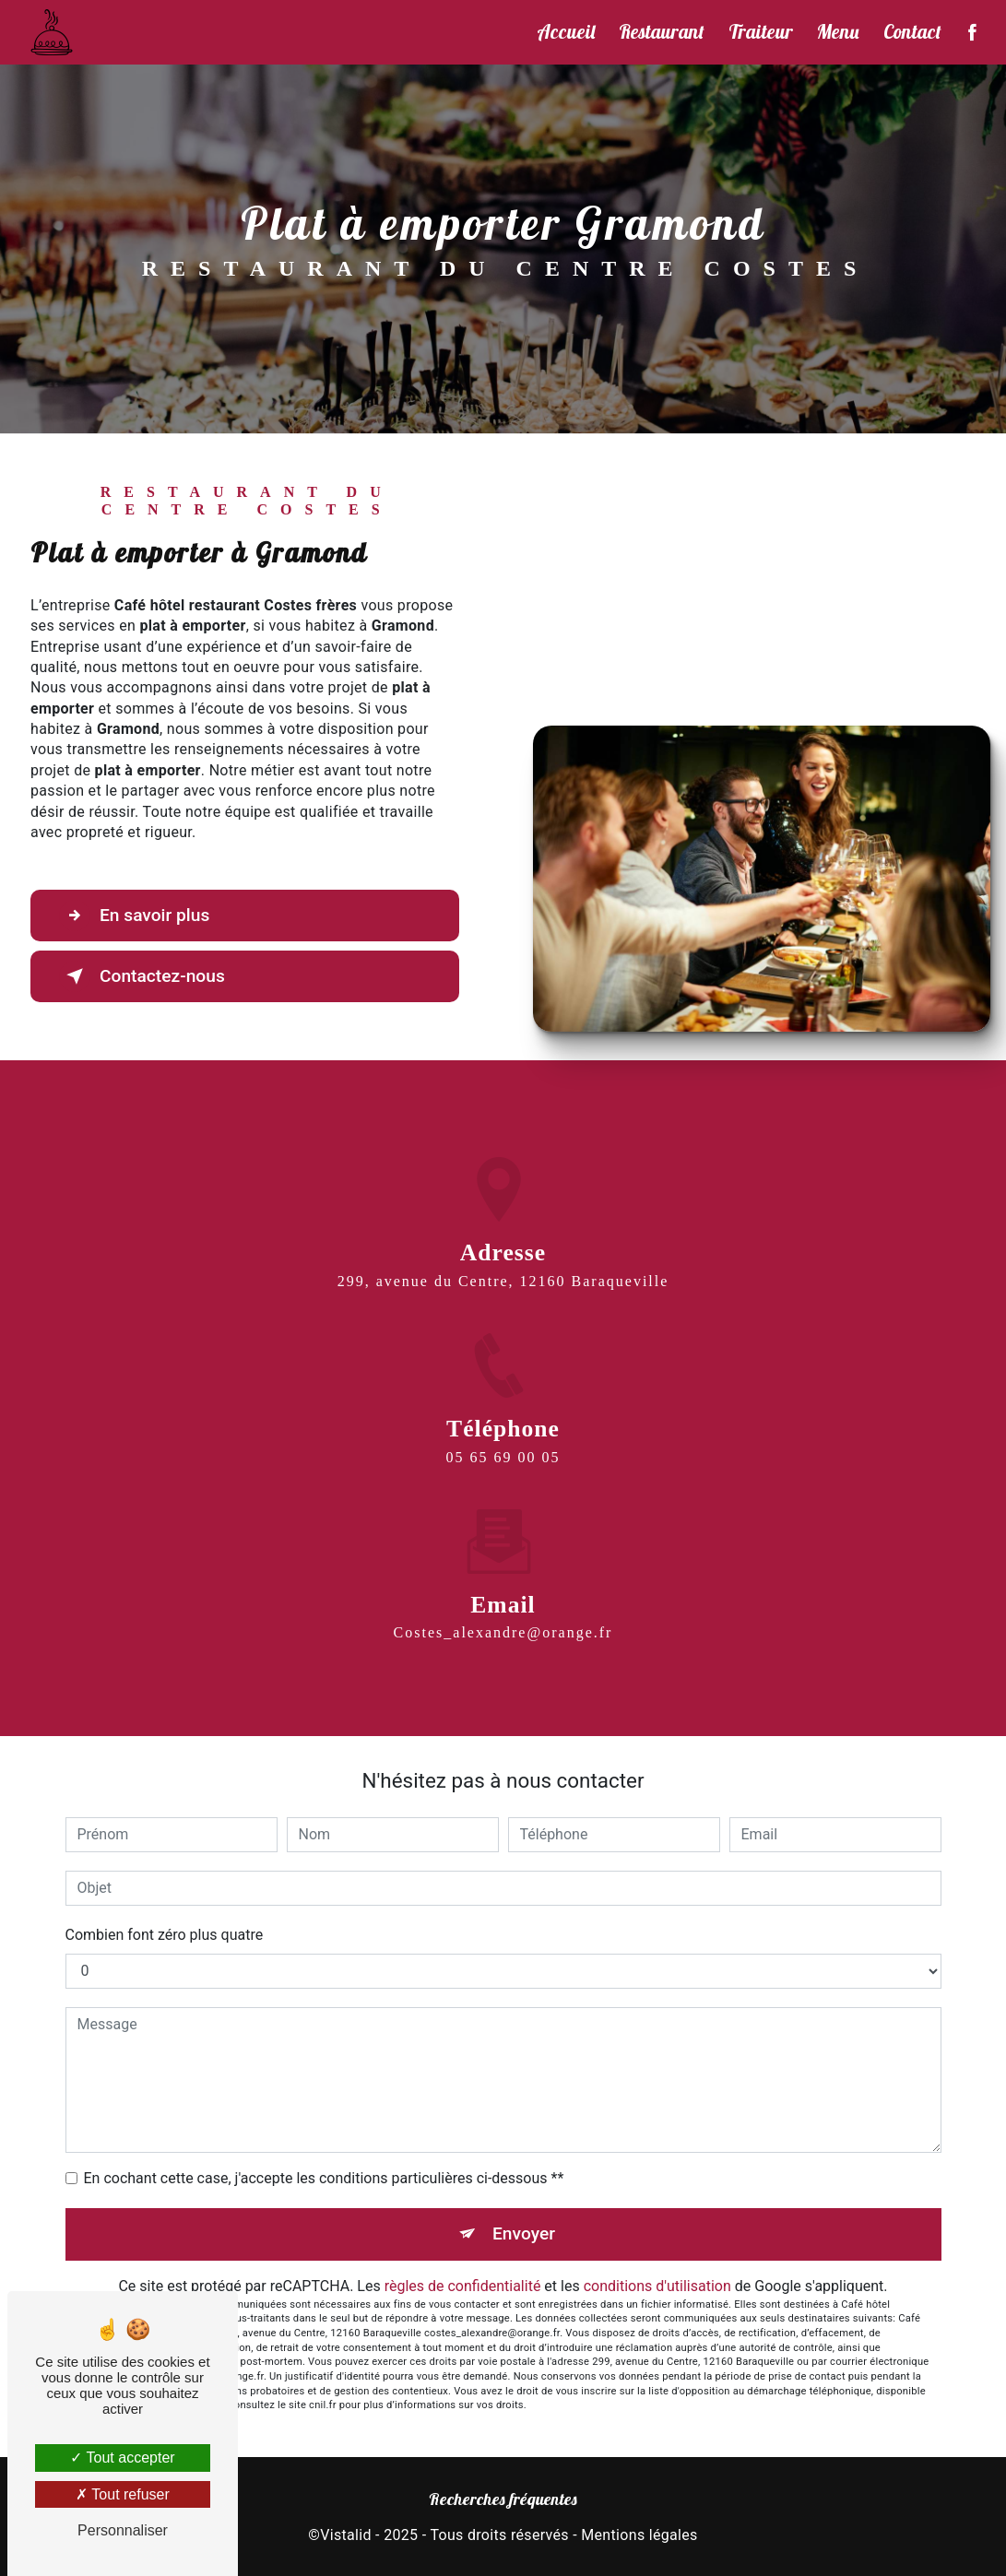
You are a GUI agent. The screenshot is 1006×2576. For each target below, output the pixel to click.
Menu (838, 31)
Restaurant (661, 31)
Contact (912, 31)
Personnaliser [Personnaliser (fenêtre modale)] (122, 2530)
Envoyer (523, 2233)
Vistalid (346, 2535)
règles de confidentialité (463, 2286)
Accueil (566, 31)
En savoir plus (134, 915)
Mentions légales (639, 2535)
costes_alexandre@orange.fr (503, 1611)
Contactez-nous (142, 976)
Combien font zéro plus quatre (164, 1935)
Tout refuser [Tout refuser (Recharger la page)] (123, 2494)
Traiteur (760, 31)
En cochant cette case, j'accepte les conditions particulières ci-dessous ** (324, 2178)
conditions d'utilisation (657, 2286)
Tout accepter (122, 2457)
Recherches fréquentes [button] (503, 2498)
